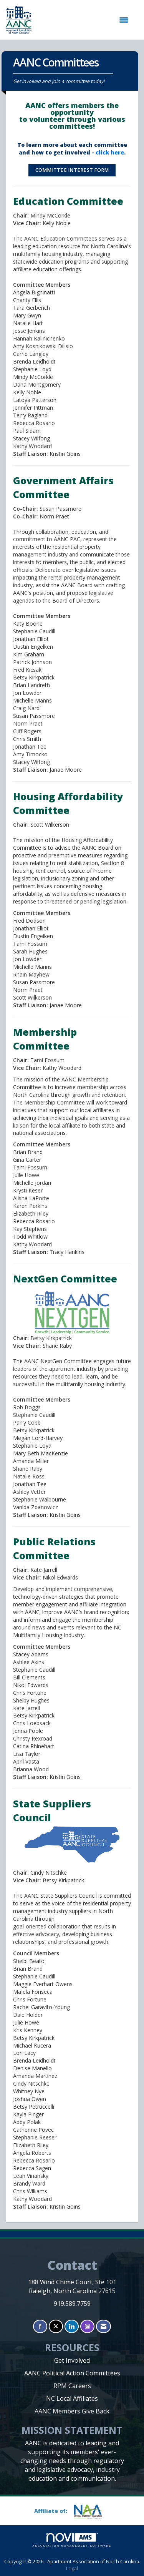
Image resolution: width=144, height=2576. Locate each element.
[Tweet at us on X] (56, 2326)
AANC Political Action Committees (72, 2373)
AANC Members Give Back (72, 2411)
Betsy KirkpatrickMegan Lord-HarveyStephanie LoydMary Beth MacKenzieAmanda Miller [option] (40, 1446)
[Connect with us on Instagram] (87, 2326)
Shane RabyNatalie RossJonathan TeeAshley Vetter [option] (29, 1480)
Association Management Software (72, 2540)
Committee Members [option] (41, 1399)
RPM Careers (72, 2386)
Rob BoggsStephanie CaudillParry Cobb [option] (34, 1414)
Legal (72, 2568)
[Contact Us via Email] (103, 2326)
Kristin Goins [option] (47, 1514)
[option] (40, 1446)
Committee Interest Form (72, 170)
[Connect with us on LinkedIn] (72, 2326)
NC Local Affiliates (72, 2398)
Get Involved (72, 2360)
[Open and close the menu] (83, 20)
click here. (111, 152)
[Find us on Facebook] (40, 2326)
